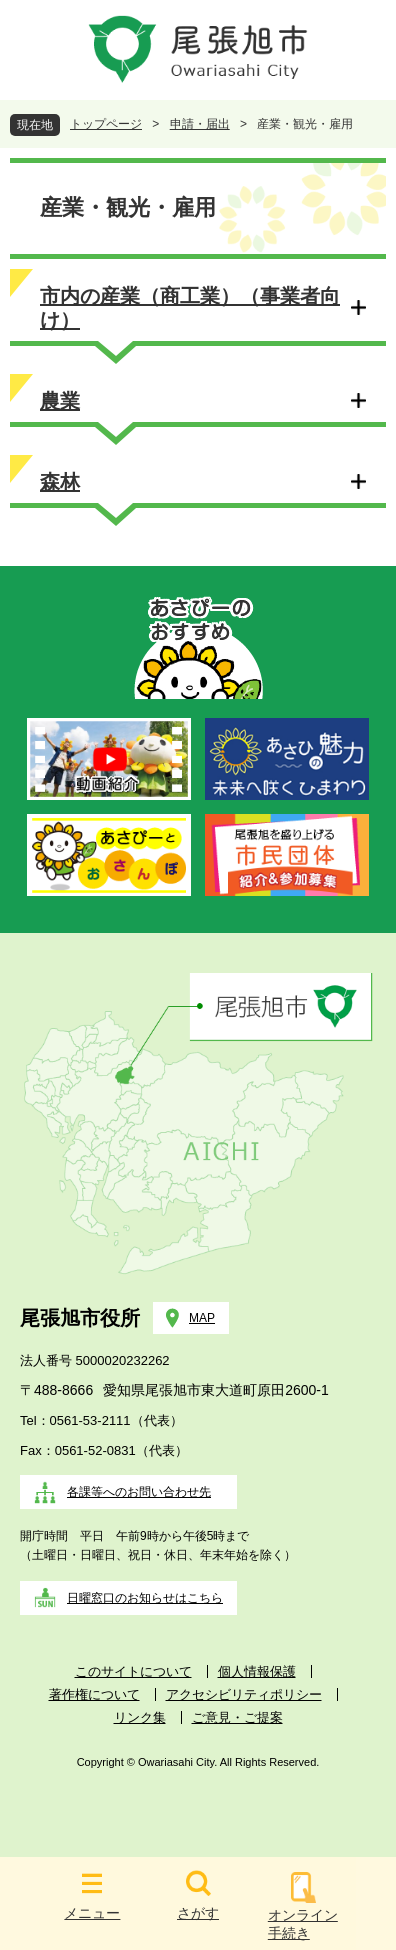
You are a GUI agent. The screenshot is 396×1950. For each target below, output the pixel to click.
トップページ (106, 124)
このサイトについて (133, 1671)
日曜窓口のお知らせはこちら (145, 1598)
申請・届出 (200, 124)
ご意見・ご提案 (237, 1717)
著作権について (94, 1694)
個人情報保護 (257, 1671)
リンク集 (140, 1717)
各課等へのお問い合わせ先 (139, 1492)
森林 (60, 482)
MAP (202, 1318)
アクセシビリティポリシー (244, 1694)
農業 (60, 401)
